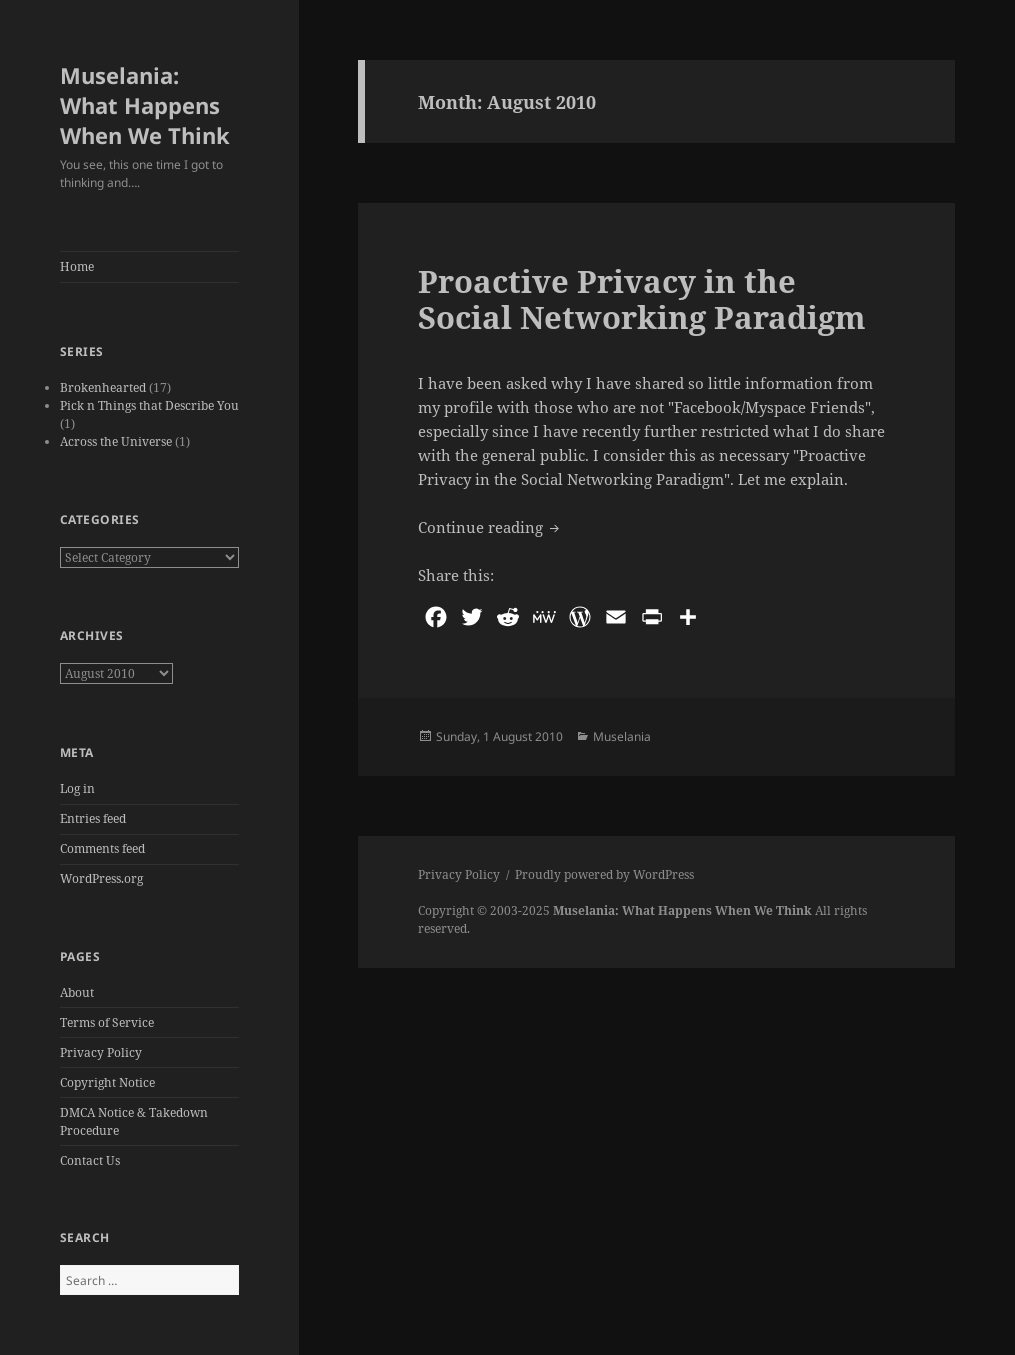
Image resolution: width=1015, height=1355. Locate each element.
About (77, 992)
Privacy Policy (101, 1052)
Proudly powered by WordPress (604, 874)
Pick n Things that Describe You (149, 405)
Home (77, 266)
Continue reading (490, 526)
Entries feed (93, 818)
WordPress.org (101, 878)
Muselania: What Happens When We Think (145, 105)
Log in (77, 788)
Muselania (622, 736)
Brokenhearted (103, 387)
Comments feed (102, 848)
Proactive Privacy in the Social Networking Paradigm (642, 299)
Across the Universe (116, 441)
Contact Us (90, 1160)
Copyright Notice (107, 1082)
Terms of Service (107, 1022)
